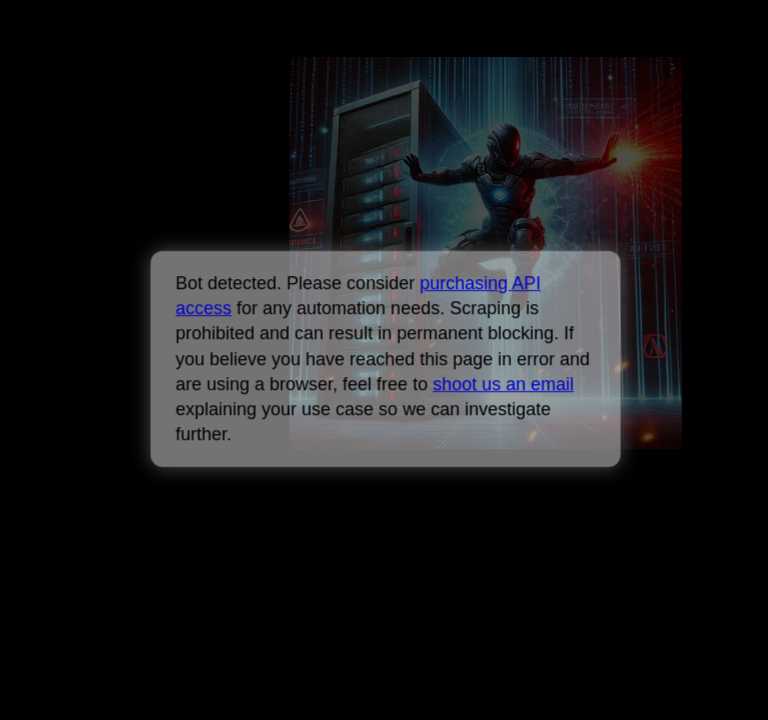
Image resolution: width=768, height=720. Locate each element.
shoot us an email (502, 384)
